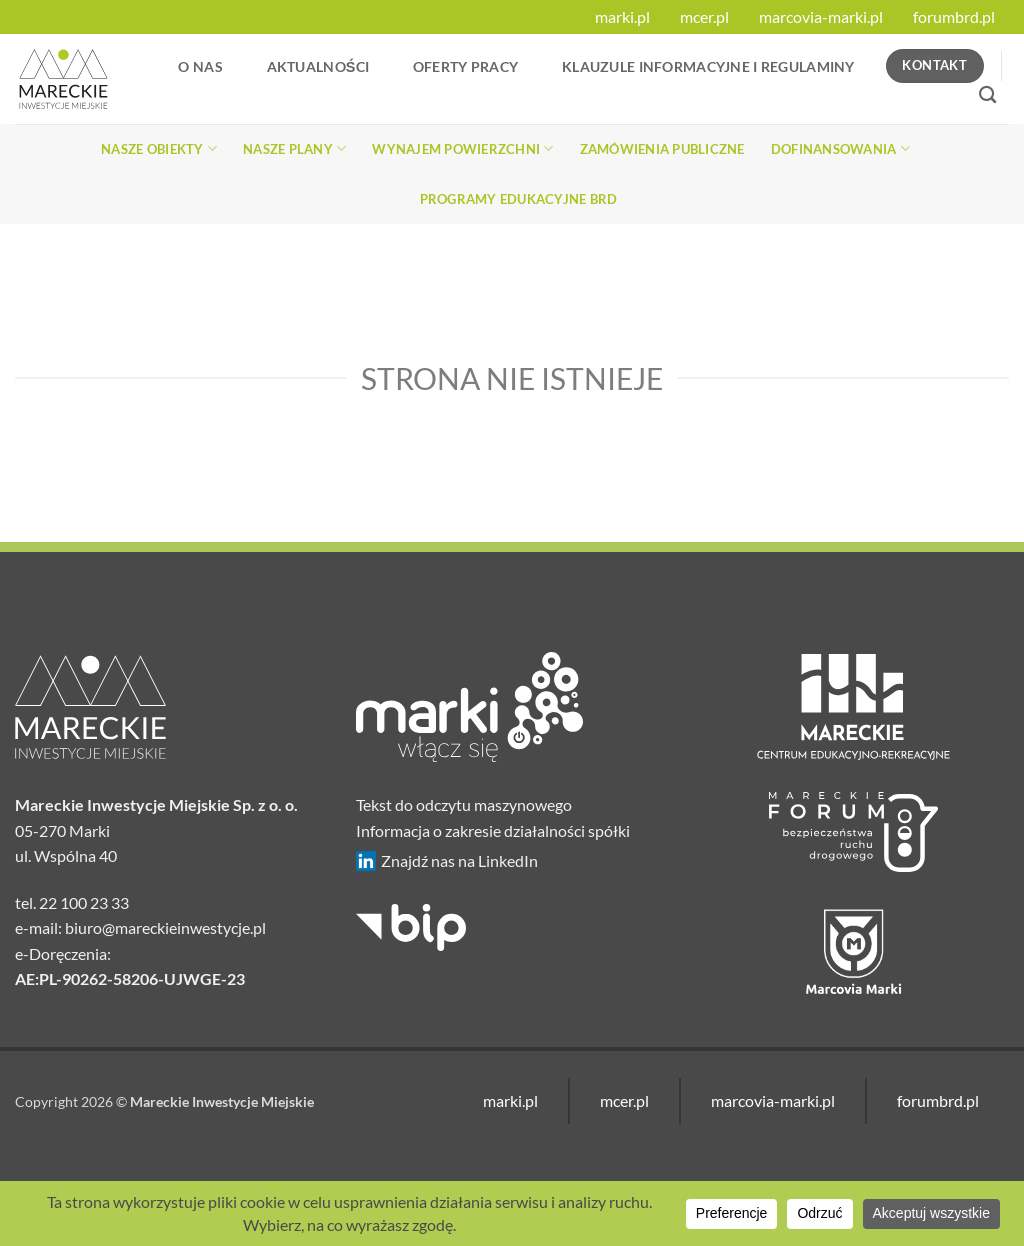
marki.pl (622, 16)
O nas (200, 66)
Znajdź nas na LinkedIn (447, 861)
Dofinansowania (840, 148)
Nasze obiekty (159, 148)
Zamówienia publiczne (662, 149)
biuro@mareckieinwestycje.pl (165, 927)
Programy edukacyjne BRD (519, 199)
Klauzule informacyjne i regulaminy (708, 66)
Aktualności (318, 66)
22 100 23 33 (84, 902)
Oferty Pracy (465, 66)
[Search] (987, 95)
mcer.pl (704, 16)
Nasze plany (294, 148)
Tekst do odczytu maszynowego (464, 804)
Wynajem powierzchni (462, 148)
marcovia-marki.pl (821, 16)
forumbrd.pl (954, 16)
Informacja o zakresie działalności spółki (493, 830)
